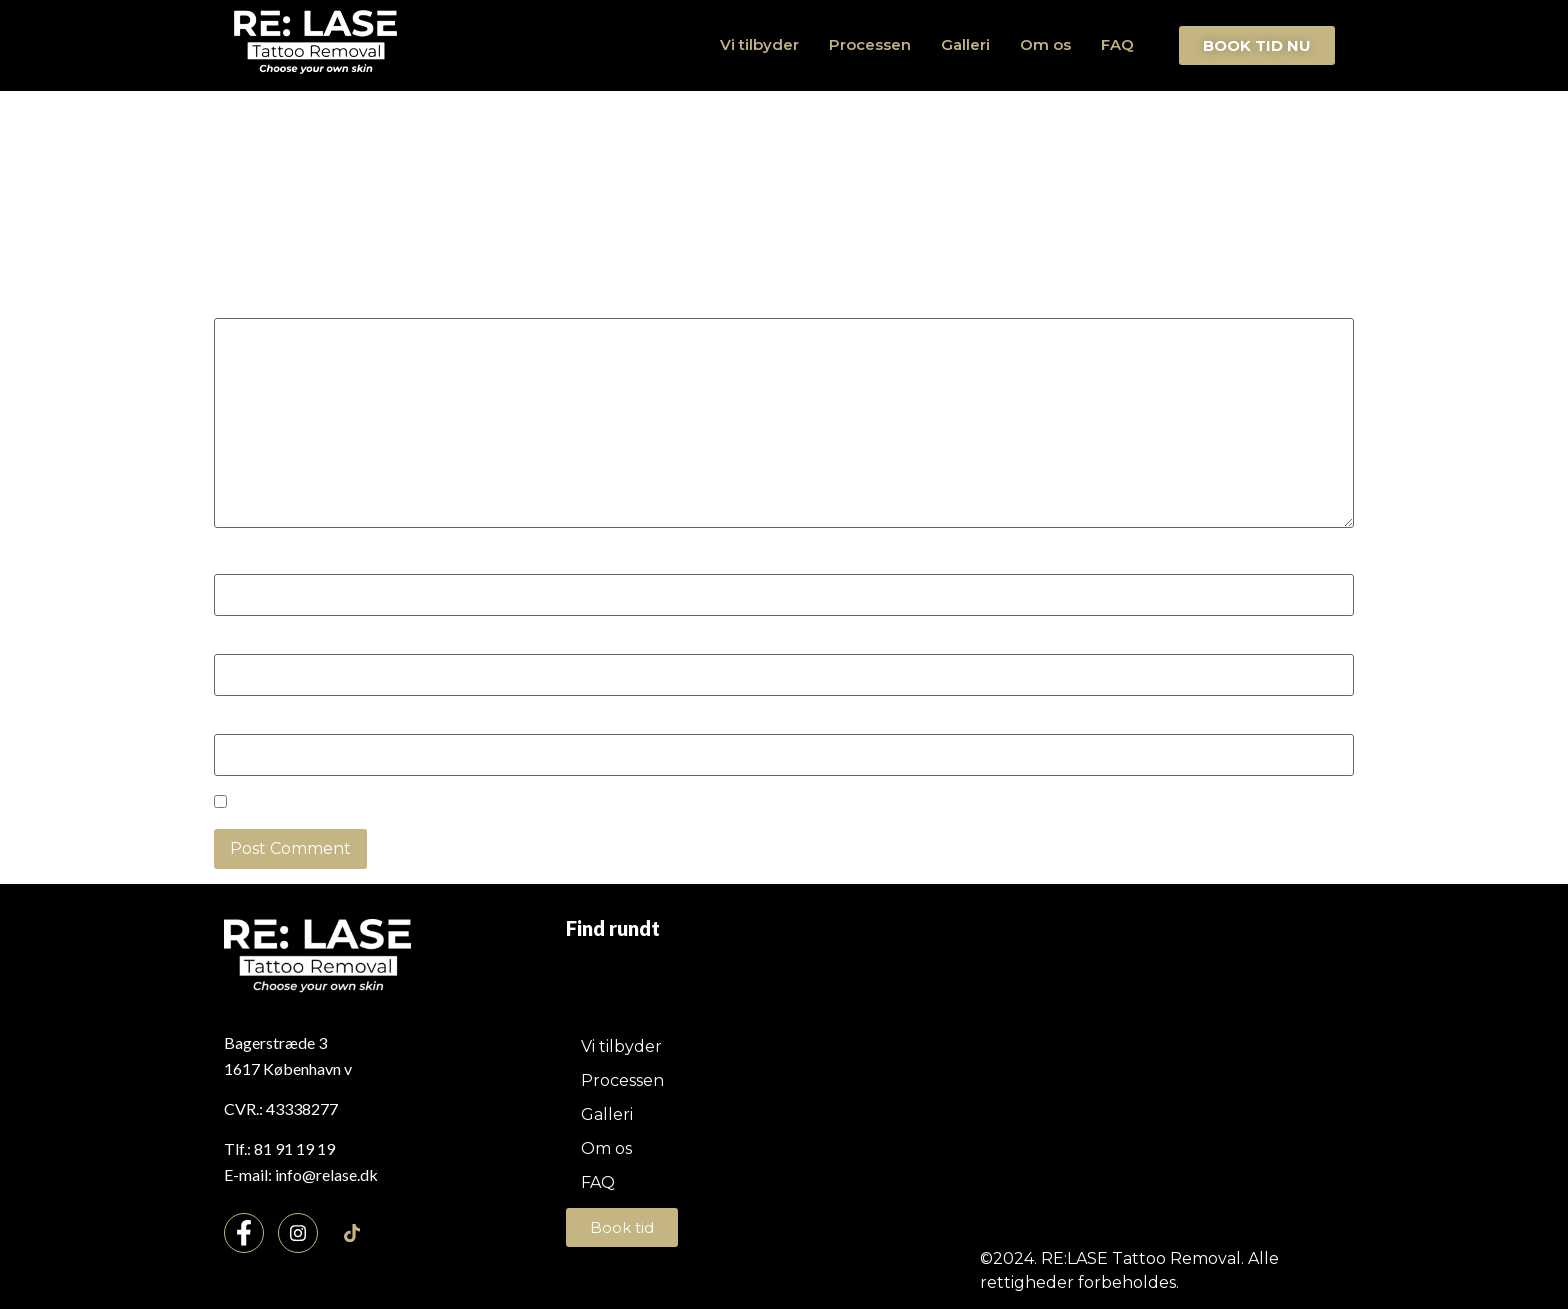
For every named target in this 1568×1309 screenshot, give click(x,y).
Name (243, 562)
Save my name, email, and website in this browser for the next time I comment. (544, 804)
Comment (260, 307)
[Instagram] (298, 1233)
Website (246, 723)
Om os (1045, 44)
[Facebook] (244, 1233)
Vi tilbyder (759, 44)
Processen (870, 44)
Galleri (965, 44)
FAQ (1117, 44)
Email (241, 643)
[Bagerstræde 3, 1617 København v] (1124, 1075)
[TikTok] (352, 1234)
